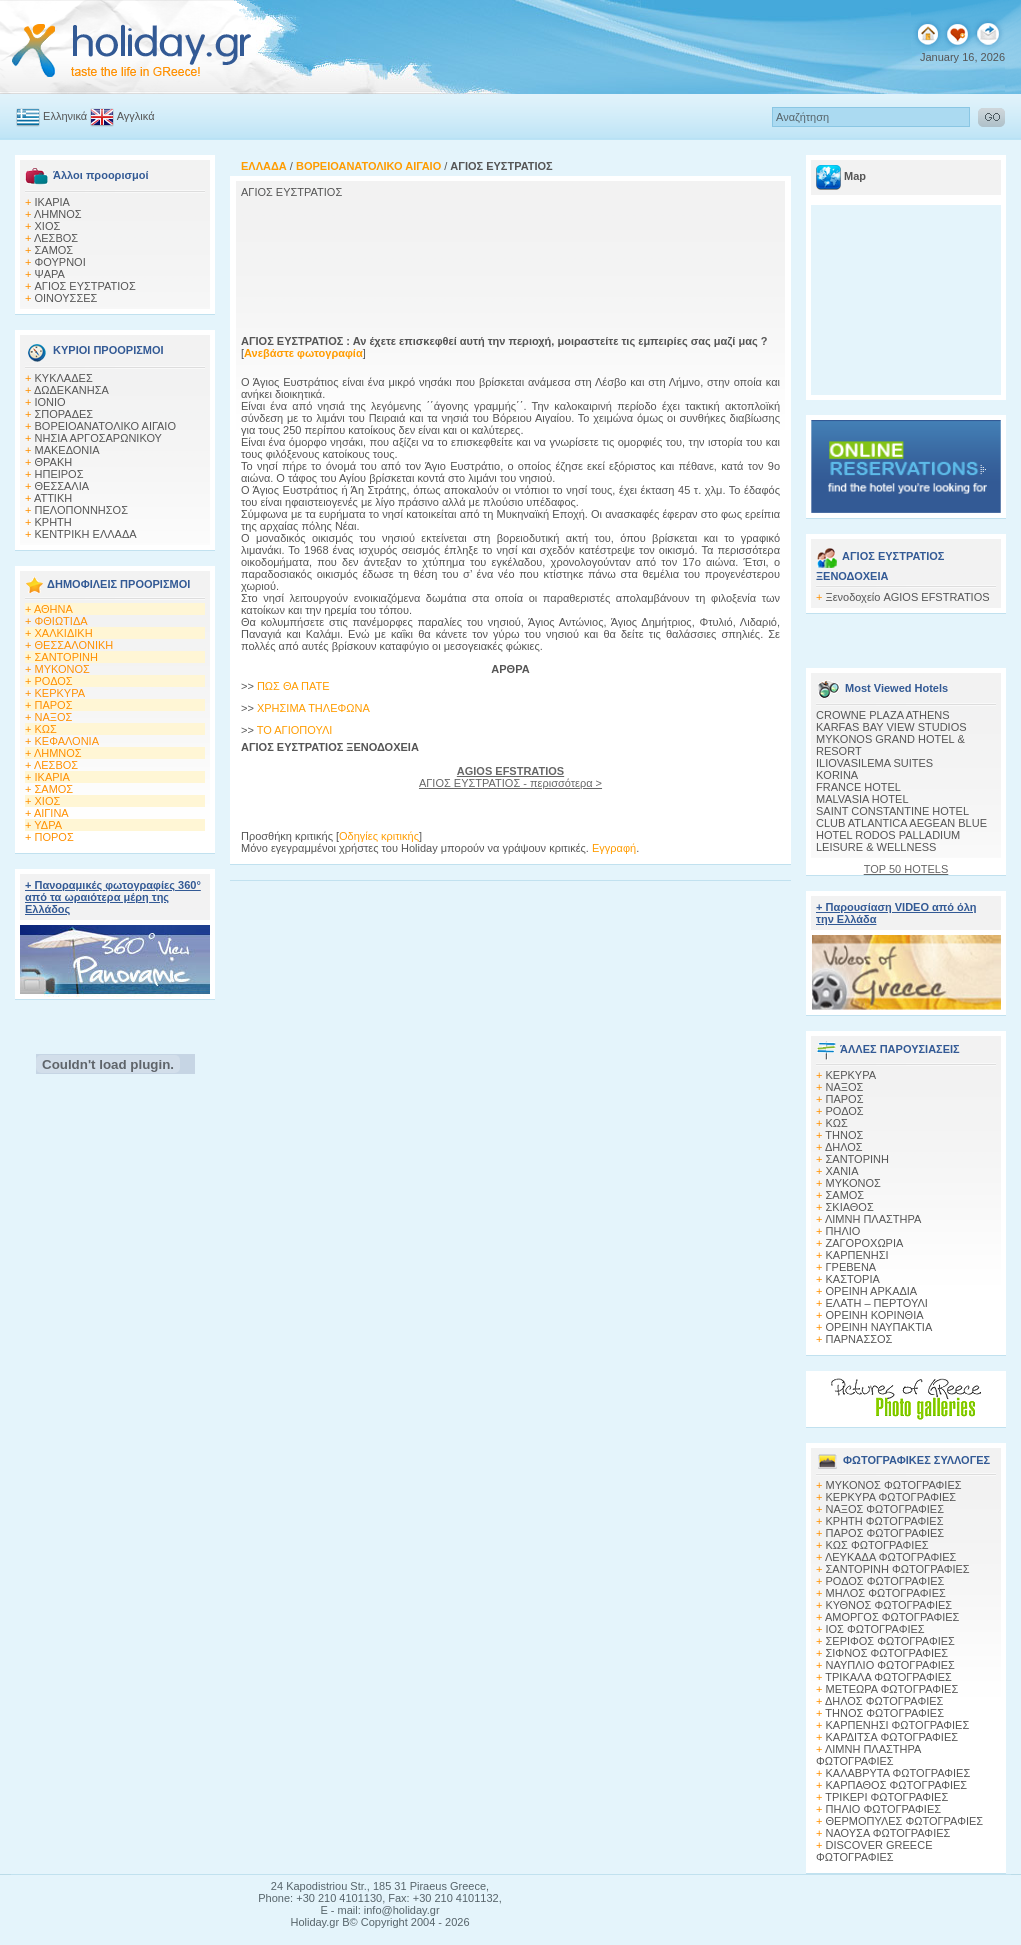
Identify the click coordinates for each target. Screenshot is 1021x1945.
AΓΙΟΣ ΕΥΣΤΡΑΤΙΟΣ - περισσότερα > (510, 777)
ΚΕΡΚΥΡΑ (60, 693)
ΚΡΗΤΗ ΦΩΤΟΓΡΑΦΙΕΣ (885, 1521)
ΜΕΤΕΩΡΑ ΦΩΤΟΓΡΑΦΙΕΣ (892, 1689)
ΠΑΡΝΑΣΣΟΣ (859, 1339)
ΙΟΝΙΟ (50, 402)
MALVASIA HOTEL (862, 799)
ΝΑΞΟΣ (54, 717)
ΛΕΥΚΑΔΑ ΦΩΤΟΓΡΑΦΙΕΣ (890, 1557)
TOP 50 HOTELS (906, 869)
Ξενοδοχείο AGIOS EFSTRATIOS (908, 597)
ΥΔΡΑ (48, 825)
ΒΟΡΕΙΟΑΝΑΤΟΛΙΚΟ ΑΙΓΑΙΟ (105, 426)
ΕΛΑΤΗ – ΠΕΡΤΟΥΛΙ (877, 1303)
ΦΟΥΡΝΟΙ (60, 262)
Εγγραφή (614, 848)
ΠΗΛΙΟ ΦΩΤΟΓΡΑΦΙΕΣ (884, 1809)
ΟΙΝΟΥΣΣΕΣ (66, 298)
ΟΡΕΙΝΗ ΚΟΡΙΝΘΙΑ (875, 1315)
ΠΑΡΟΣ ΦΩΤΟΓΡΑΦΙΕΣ (885, 1533)
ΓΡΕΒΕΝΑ (851, 1267)
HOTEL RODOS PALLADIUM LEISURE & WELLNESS (888, 841)
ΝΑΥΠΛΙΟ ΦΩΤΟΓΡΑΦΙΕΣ (890, 1665)
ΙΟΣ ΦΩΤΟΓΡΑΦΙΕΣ (875, 1629)
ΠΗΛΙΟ (843, 1231)
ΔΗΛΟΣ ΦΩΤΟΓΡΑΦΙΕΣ (884, 1701)
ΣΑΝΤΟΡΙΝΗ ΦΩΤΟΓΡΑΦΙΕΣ (898, 1569)
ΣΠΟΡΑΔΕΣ (64, 414)
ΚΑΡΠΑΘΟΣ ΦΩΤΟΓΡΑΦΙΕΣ (897, 1785)
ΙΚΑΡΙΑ (52, 202)
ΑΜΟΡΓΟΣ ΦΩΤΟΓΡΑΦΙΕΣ (892, 1617)
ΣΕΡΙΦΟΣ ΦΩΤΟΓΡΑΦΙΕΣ (890, 1641)
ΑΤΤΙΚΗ (53, 498)
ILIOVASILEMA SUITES (874, 763)
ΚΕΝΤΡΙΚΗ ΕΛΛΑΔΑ (86, 534)
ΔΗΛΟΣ (844, 1147)
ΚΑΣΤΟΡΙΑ (853, 1279)
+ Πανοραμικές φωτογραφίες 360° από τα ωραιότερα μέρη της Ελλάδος (113, 897)
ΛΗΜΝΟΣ (58, 214)
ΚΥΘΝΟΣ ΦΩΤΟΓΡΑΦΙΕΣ (889, 1605)
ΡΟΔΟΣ (54, 681)
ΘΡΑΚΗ (54, 462)
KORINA (837, 775)
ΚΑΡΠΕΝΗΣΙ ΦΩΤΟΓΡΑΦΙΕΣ (898, 1725)
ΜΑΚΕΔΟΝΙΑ (67, 450)
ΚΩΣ (46, 729)
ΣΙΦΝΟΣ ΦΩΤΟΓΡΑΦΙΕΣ (887, 1653)
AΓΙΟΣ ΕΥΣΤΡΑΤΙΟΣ (85, 286)
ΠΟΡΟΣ (54, 837)
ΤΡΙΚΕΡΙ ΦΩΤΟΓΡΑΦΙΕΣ (886, 1797)
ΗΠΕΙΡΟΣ (59, 474)
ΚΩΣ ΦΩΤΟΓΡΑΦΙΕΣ (877, 1545)
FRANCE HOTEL (858, 787)
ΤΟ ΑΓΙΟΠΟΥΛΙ (295, 730)
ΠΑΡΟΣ (54, 705)
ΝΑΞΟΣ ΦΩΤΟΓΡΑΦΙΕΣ (885, 1509)
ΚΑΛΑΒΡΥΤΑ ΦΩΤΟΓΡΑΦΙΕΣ (898, 1773)
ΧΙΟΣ (48, 226)
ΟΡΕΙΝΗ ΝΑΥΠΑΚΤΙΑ (879, 1327)
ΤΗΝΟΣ (844, 1135)
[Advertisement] (377, 263)
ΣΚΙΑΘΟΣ (850, 1207)
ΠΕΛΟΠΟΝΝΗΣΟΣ (81, 510)
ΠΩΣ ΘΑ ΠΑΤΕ (293, 686)
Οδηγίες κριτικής (379, 836)
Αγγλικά (136, 116)
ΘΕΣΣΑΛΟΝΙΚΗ (74, 645)
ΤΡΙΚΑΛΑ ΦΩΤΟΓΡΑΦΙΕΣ (888, 1677)
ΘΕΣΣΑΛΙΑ (62, 486)
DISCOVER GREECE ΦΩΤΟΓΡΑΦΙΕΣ (874, 1851)
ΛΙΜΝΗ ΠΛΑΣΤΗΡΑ (873, 1219)
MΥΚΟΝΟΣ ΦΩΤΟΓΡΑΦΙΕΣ (894, 1485)
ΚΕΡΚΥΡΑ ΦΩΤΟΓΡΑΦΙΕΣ (891, 1497)
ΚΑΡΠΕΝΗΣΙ (857, 1255)
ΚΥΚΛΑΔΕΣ (64, 378)
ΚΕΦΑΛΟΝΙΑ (67, 741)
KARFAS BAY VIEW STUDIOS (891, 727)
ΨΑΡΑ (50, 274)
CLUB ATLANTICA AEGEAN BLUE (901, 823)
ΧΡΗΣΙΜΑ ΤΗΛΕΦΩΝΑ (313, 708)
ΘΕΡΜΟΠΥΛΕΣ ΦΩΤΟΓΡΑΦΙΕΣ (905, 1821)
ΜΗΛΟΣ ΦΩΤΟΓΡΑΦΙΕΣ (886, 1593)
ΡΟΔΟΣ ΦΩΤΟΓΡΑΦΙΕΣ (885, 1581)
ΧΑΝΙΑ (842, 1171)
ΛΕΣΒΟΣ (56, 238)
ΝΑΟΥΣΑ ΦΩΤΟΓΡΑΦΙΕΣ (888, 1833)
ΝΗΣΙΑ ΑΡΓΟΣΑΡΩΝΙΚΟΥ (98, 438)
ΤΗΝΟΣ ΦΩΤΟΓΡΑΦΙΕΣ (884, 1713)
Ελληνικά (65, 116)
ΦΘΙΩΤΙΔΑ (61, 621)
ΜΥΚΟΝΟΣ (62, 669)
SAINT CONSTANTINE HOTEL (892, 811)
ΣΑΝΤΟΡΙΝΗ (66, 657)
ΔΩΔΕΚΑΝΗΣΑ (71, 390)
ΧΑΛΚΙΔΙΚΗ (64, 633)
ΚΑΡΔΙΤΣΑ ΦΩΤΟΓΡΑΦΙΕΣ (892, 1737)
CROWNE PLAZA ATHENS (883, 715)
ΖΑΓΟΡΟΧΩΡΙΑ (865, 1243)
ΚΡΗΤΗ (53, 522)
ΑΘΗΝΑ (53, 609)
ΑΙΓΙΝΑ (51, 813)
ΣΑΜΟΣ (54, 250)
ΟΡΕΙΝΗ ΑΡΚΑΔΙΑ (872, 1291)
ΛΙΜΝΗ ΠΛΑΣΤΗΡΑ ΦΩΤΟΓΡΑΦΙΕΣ (868, 1755)
